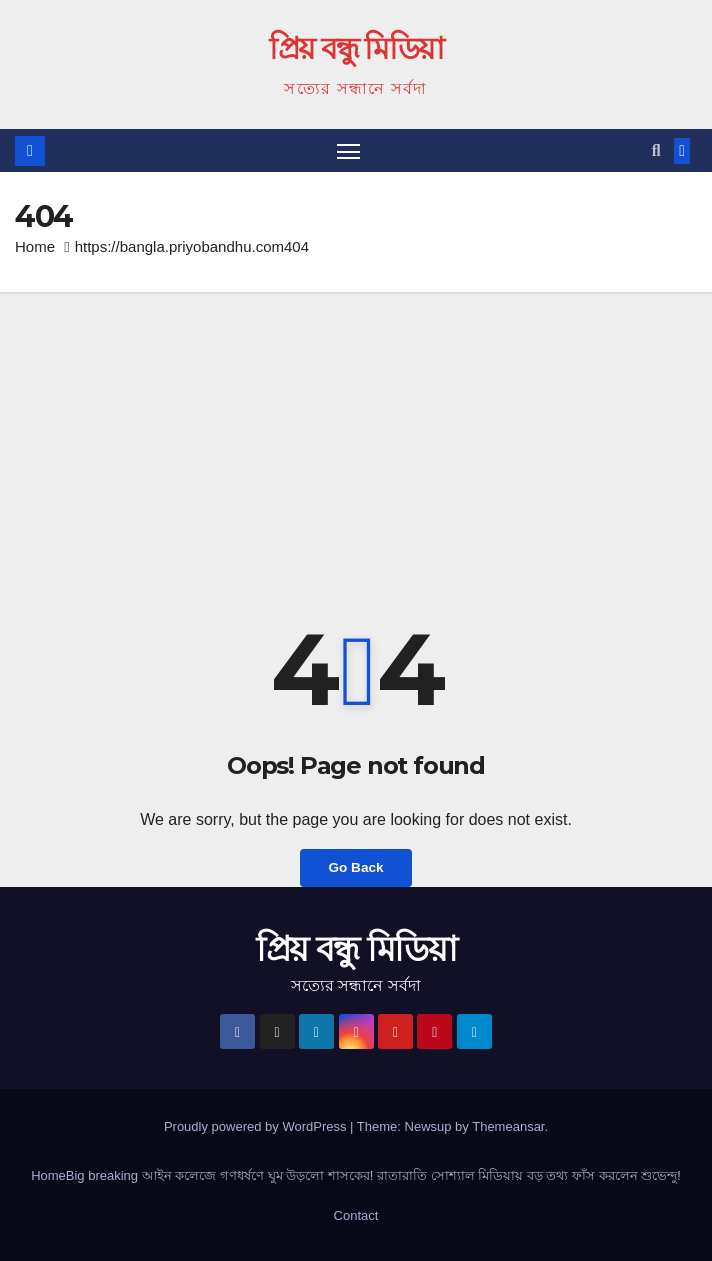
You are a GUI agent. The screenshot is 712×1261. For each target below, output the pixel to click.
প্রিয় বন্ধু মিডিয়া (356, 48)
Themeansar (508, 1126)
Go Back (355, 867)
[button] (656, 150)
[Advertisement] (356, 442)
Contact (356, 1215)
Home (35, 246)
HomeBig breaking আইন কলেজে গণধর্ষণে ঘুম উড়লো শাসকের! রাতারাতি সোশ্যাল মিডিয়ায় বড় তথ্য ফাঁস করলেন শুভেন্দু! (356, 1175)
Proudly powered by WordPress (257, 1126)
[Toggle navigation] (348, 150)
